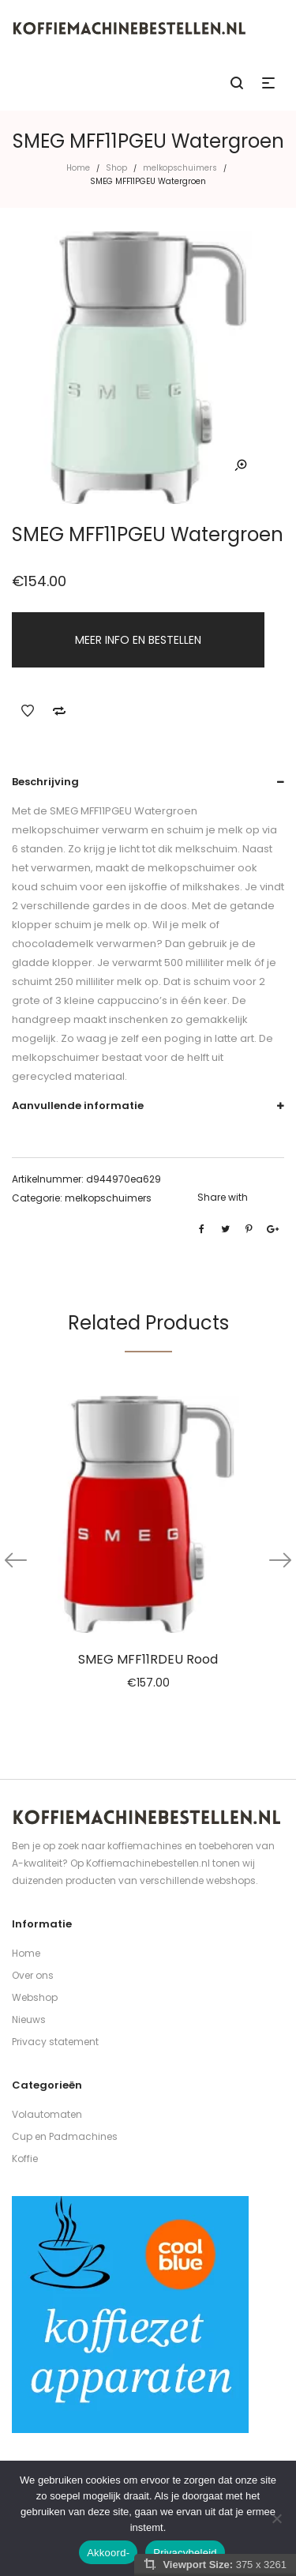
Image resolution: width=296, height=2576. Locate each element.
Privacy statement (55, 2041)
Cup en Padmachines (65, 2136)
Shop (116, 168)
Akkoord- (108, 2553)
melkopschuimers (180, 168)
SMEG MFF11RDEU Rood (148, 1659)
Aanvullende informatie (78, 1105)
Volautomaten (47, 2114)
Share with (222, 1197)
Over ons (33, 1975)
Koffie (25, 2158)
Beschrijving (45, 781)
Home (78, 168)
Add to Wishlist (27, 711)
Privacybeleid (185, 2553)
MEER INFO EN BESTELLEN (138, 640)
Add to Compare (59, 711)
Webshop (35, 1997)
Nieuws (29, 2019)
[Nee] (276, 2518)
